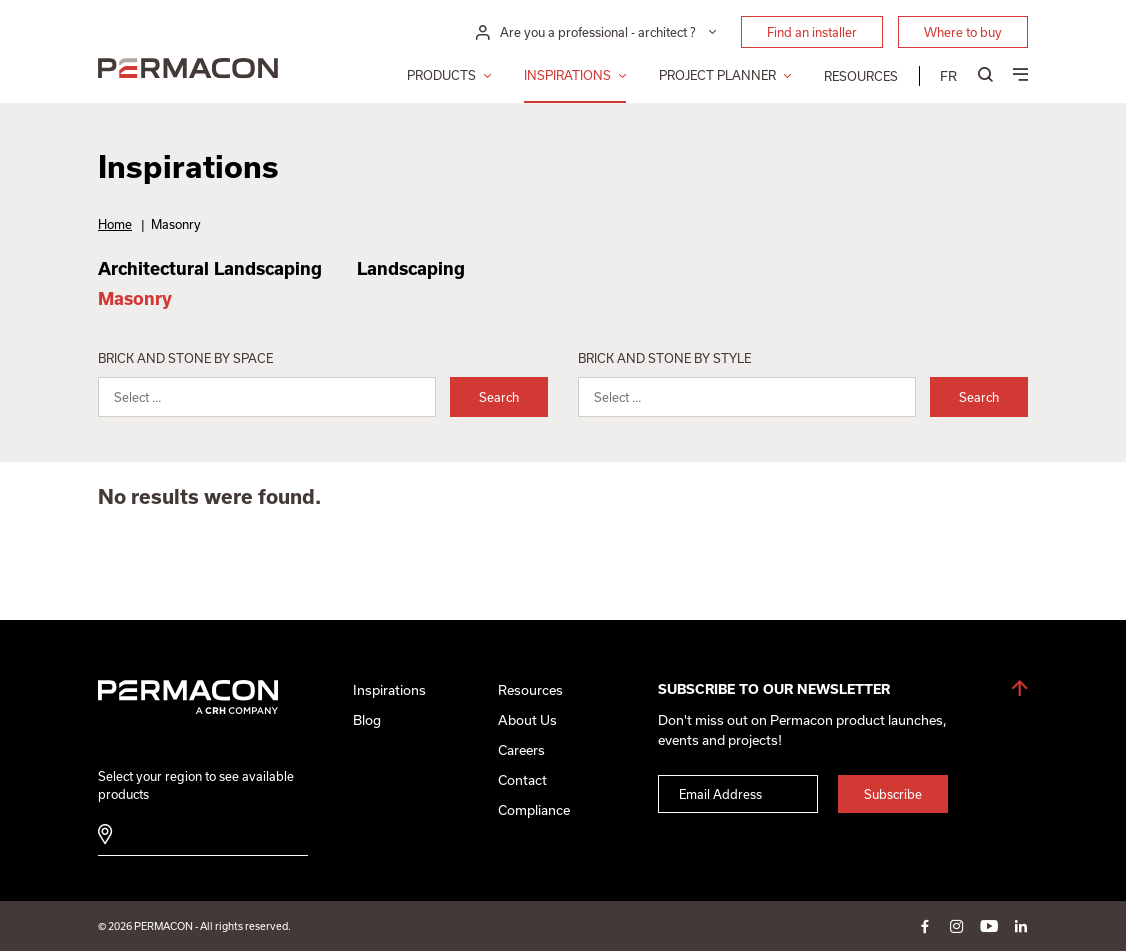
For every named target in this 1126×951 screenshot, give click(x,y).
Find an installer (812, 32)
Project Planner (717, 75)
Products (441, 75)
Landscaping (411, 268)
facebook (925, 926)
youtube (989, 926)
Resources (861, 76)
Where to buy (963, 32)
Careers (521, 750)
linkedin (1021, 926)
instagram (957, 926)
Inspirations (567, 75)
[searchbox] (279, 401)
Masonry (135, 298)
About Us (527, 720)
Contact (522, 780)
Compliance (534, 810)
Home (115, 224)
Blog (367, 720)
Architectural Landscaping (210, 268)
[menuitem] (948, 76)
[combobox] (267, 397)
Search (499, 397)
